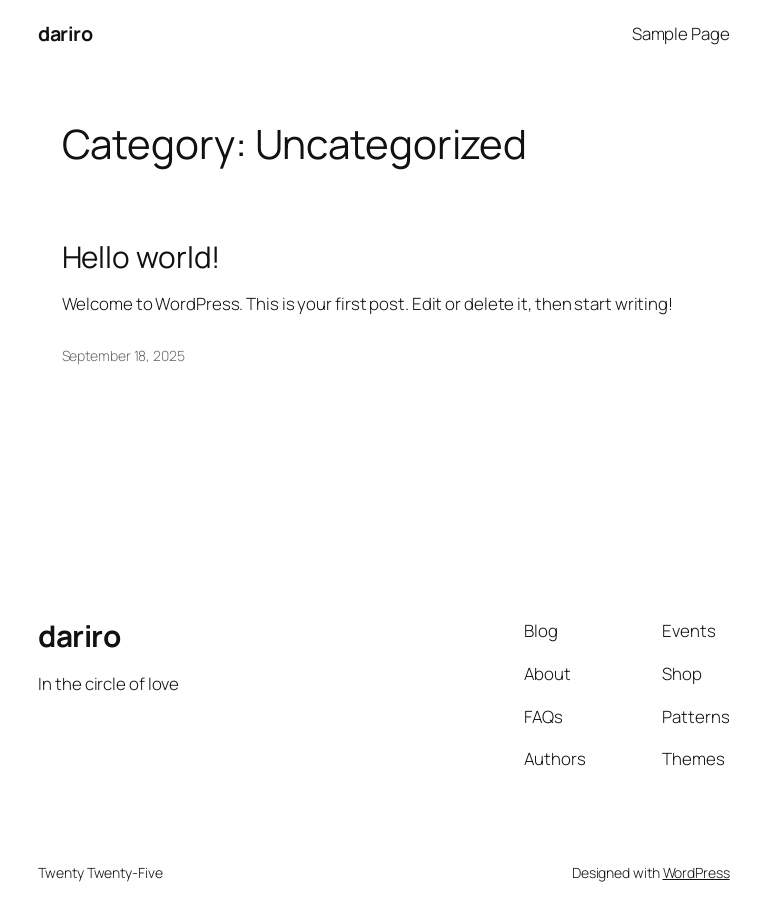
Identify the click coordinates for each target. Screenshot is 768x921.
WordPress (696, 872)
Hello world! (141, 256)
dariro (65, 33)
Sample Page (681, 33)
